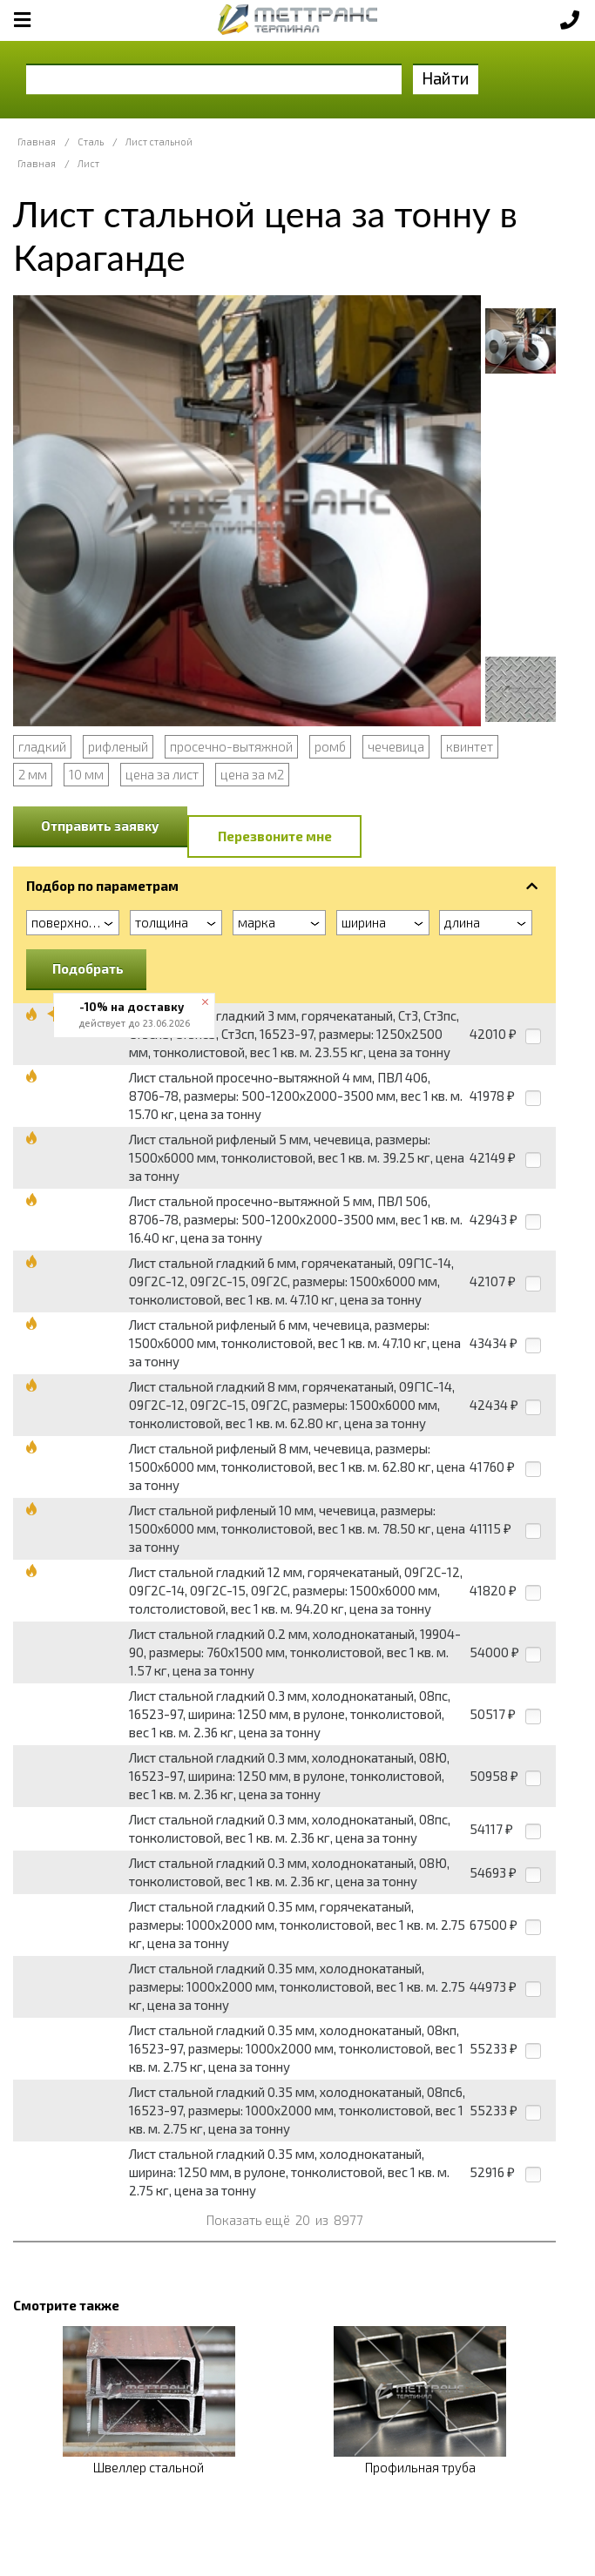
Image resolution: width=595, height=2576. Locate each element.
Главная (36, 141)
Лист (88, 163)
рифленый (118, 746)
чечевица (396, 746)
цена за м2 (252, 774)
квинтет (469, 746)
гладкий (42, 746)
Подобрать (88, 968)
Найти (446, 78)
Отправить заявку (100, 825)
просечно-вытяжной (231, 746)
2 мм (32, 774)
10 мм (86, 774)
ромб (330, 746)
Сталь (91, 141)
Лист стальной (159, 141)
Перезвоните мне (275, 836)
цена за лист (162, 774)
